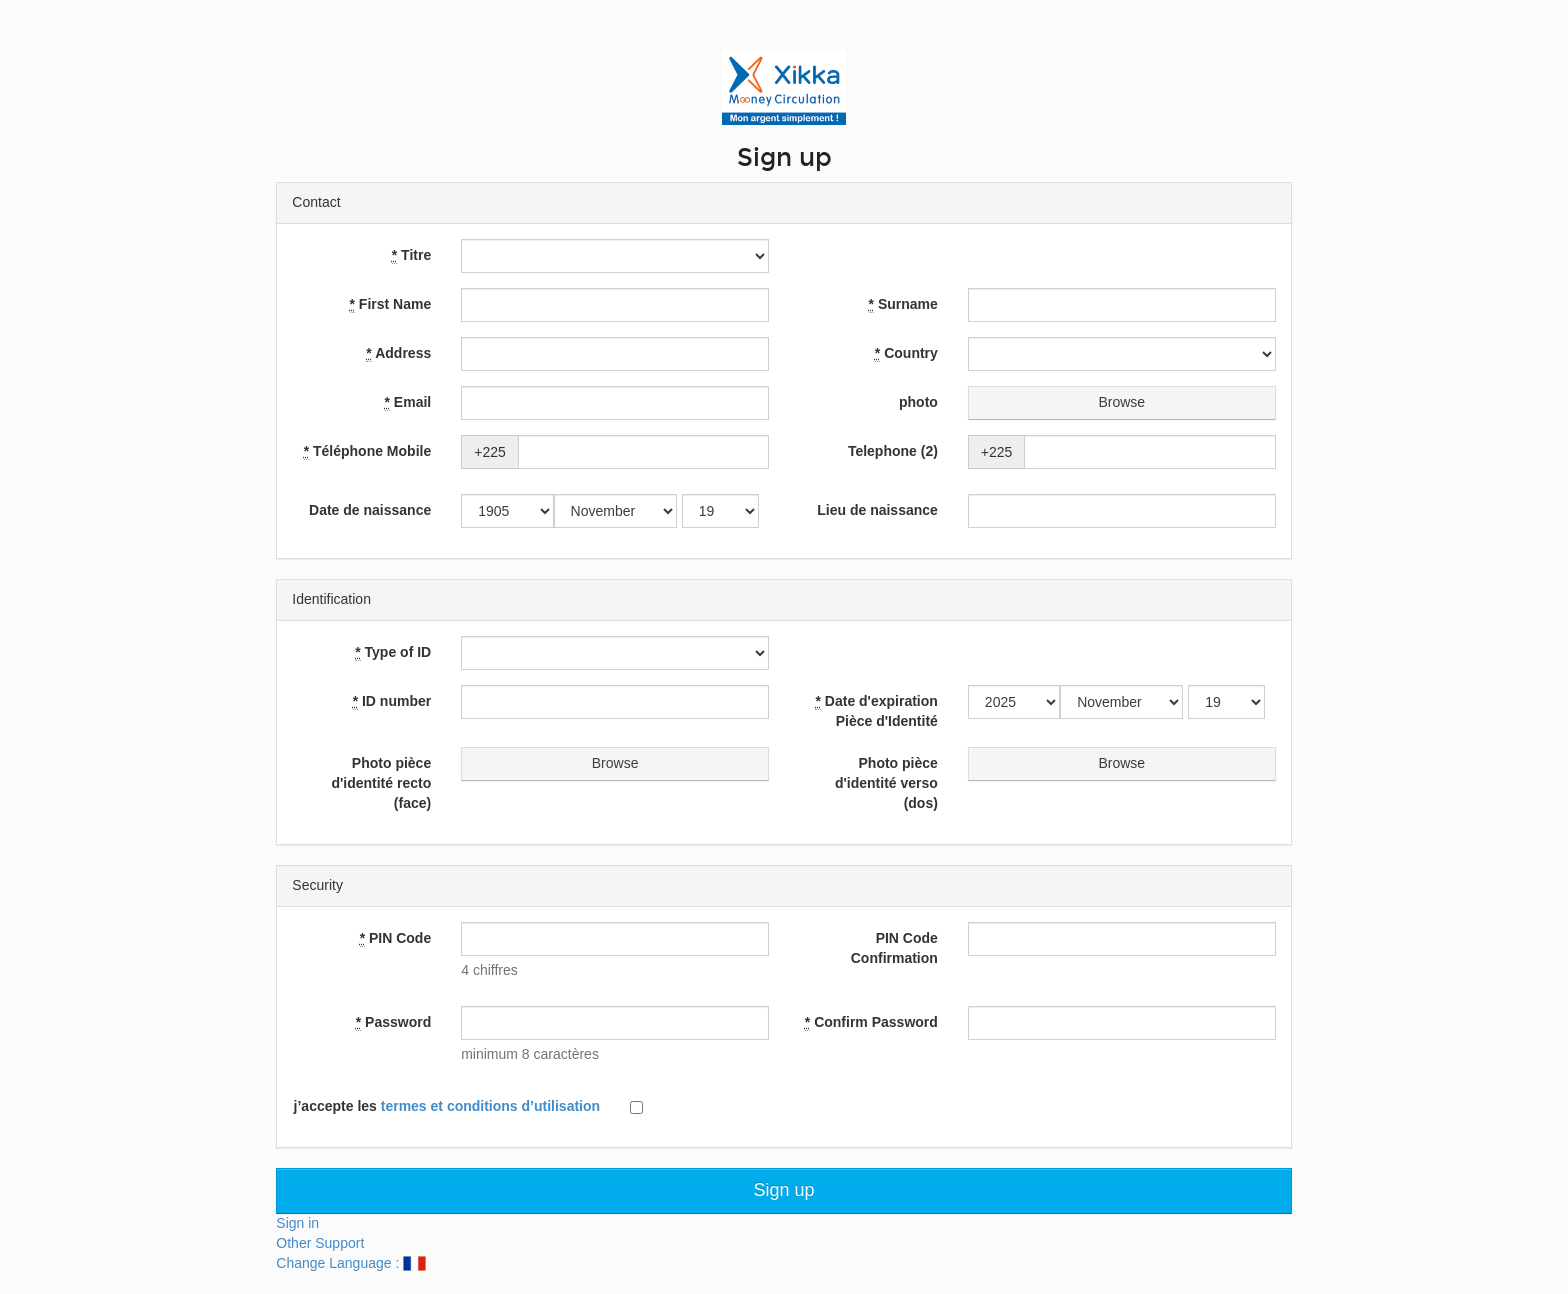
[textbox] (615, 939)
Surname (903, 304)
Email (408, 402)
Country (906, 353)
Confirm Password (871, 1022)
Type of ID (393, 652)
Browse (1122, 403)
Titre (411, 255)
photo (918, 402)
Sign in (297, 1223)
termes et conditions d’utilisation (490, 1106)
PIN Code (396, 938)
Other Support (320, 1243)
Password (393, 1022)
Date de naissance (370, 510)
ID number (392, 701)
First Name (391, 304)
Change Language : (350, 1263)
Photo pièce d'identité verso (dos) (886, 783)
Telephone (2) (893, 451)
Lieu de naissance (877, 510)
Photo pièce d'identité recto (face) (381, 783)
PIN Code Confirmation (894, 948)
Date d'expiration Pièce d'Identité (876, 711)
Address (398, 353)
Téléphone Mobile (368, 451)
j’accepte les (447, 1106)
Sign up (783, 1190)
